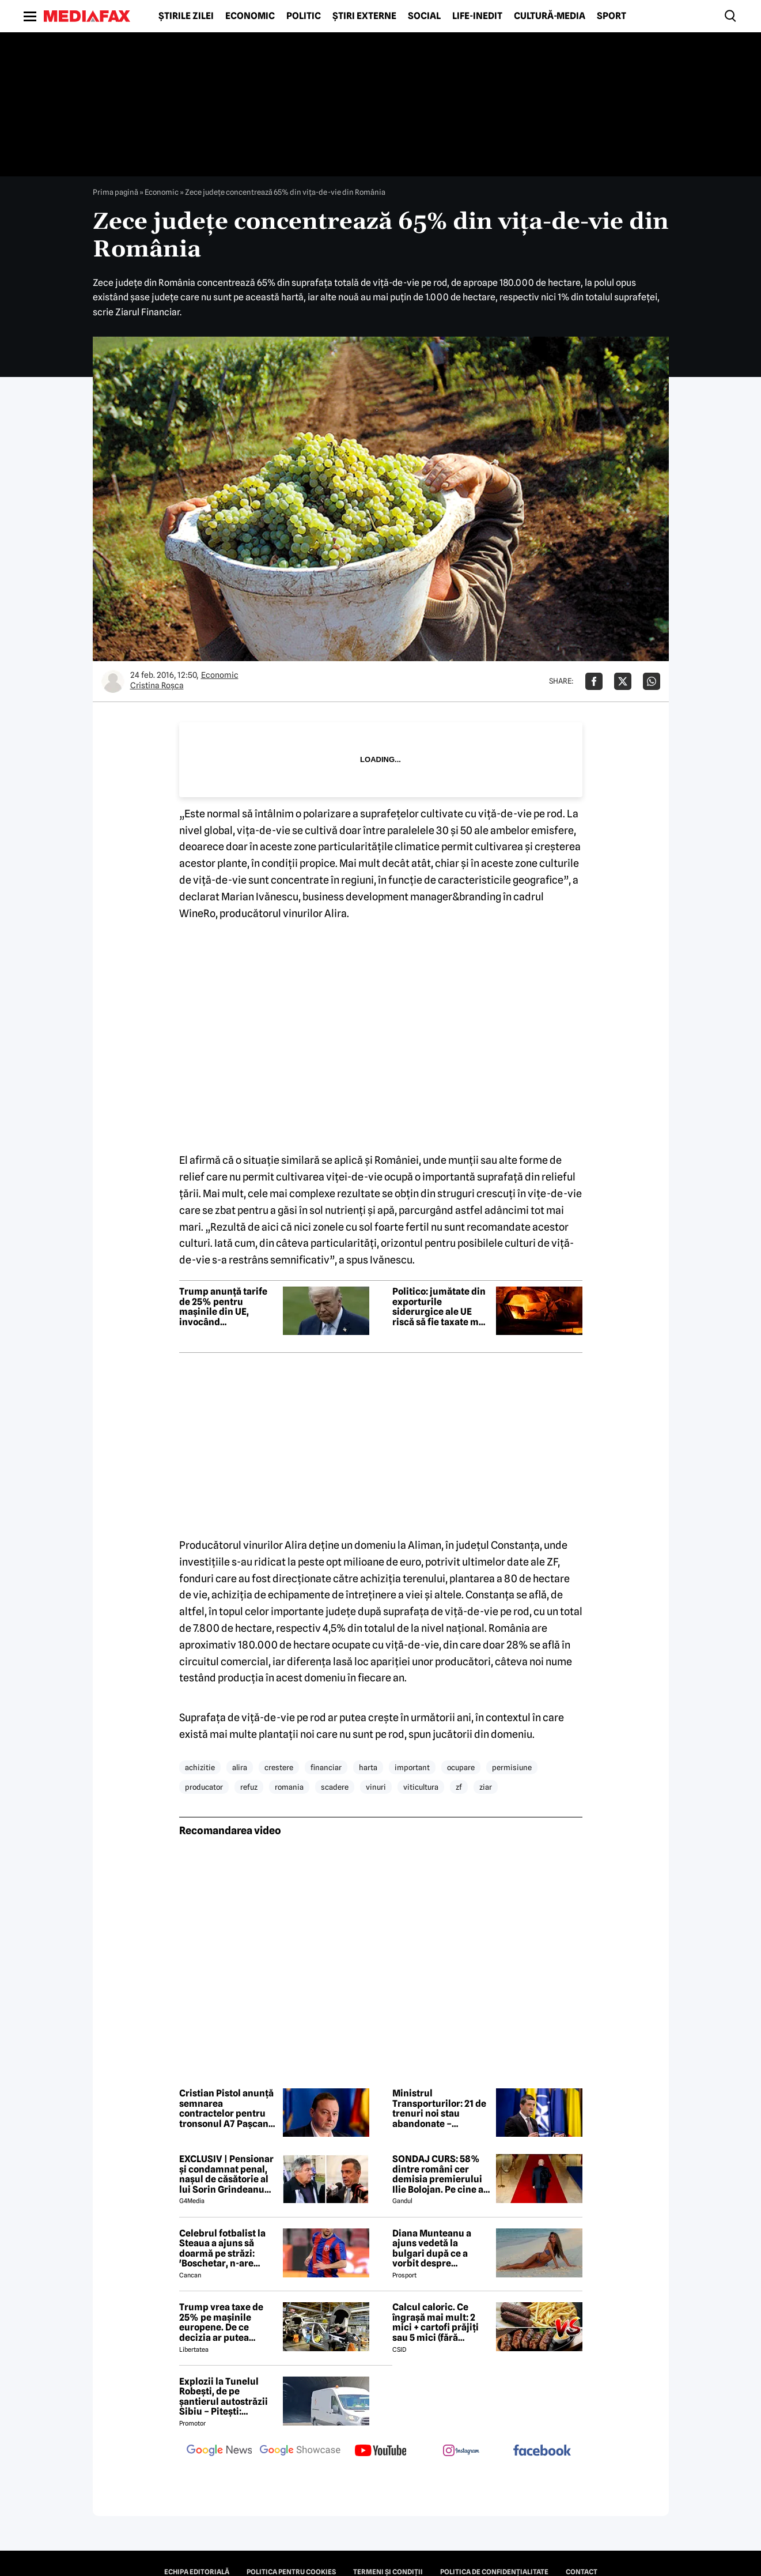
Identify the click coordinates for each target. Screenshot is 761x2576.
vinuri (376, 1786)
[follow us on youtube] (380, 2451)
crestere (278, 1767)
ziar (485, 1786)
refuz (249, 1786)
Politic (303, 16)
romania (289, 1786)
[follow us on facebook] (542, 2451)
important (412, 1767)
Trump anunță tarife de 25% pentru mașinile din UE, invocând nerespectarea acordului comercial (223, 1307)
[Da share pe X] (622, 681)
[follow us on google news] (219, 2451)
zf (459, 1786)
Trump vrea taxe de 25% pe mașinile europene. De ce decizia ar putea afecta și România (221, 2322)
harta (368, 1767)
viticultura (420, 1786)
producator (204, 1786)
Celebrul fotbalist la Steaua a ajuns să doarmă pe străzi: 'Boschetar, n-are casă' (222, 2248)
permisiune (512, 1767)
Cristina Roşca (157, 685)
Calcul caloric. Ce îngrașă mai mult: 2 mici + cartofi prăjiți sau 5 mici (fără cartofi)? (435, 2322)
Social (424, 16)
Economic (250, 16)
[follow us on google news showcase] (300, 2451)
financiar (326, 1767)
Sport (611, 16)
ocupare (461, 1767)
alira (239, 1767)
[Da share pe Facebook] (594, 681)
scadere (335, 1786)
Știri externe (364, 16)
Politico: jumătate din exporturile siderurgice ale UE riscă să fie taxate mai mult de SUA (439, 1307)
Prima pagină (115, 192)
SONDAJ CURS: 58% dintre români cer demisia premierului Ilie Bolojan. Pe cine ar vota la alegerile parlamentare (439, 2174)
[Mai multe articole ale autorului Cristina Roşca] (112, 681)
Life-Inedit (477, 16)
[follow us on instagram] (461, 2451)
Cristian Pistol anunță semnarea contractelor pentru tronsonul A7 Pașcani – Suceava (226, 2108)
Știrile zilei (186, 16)
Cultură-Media (549, 16)
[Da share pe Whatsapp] (651, 681)
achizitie (200, 1767)
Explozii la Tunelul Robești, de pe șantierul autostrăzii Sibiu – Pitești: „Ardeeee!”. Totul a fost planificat (223, 2397)
